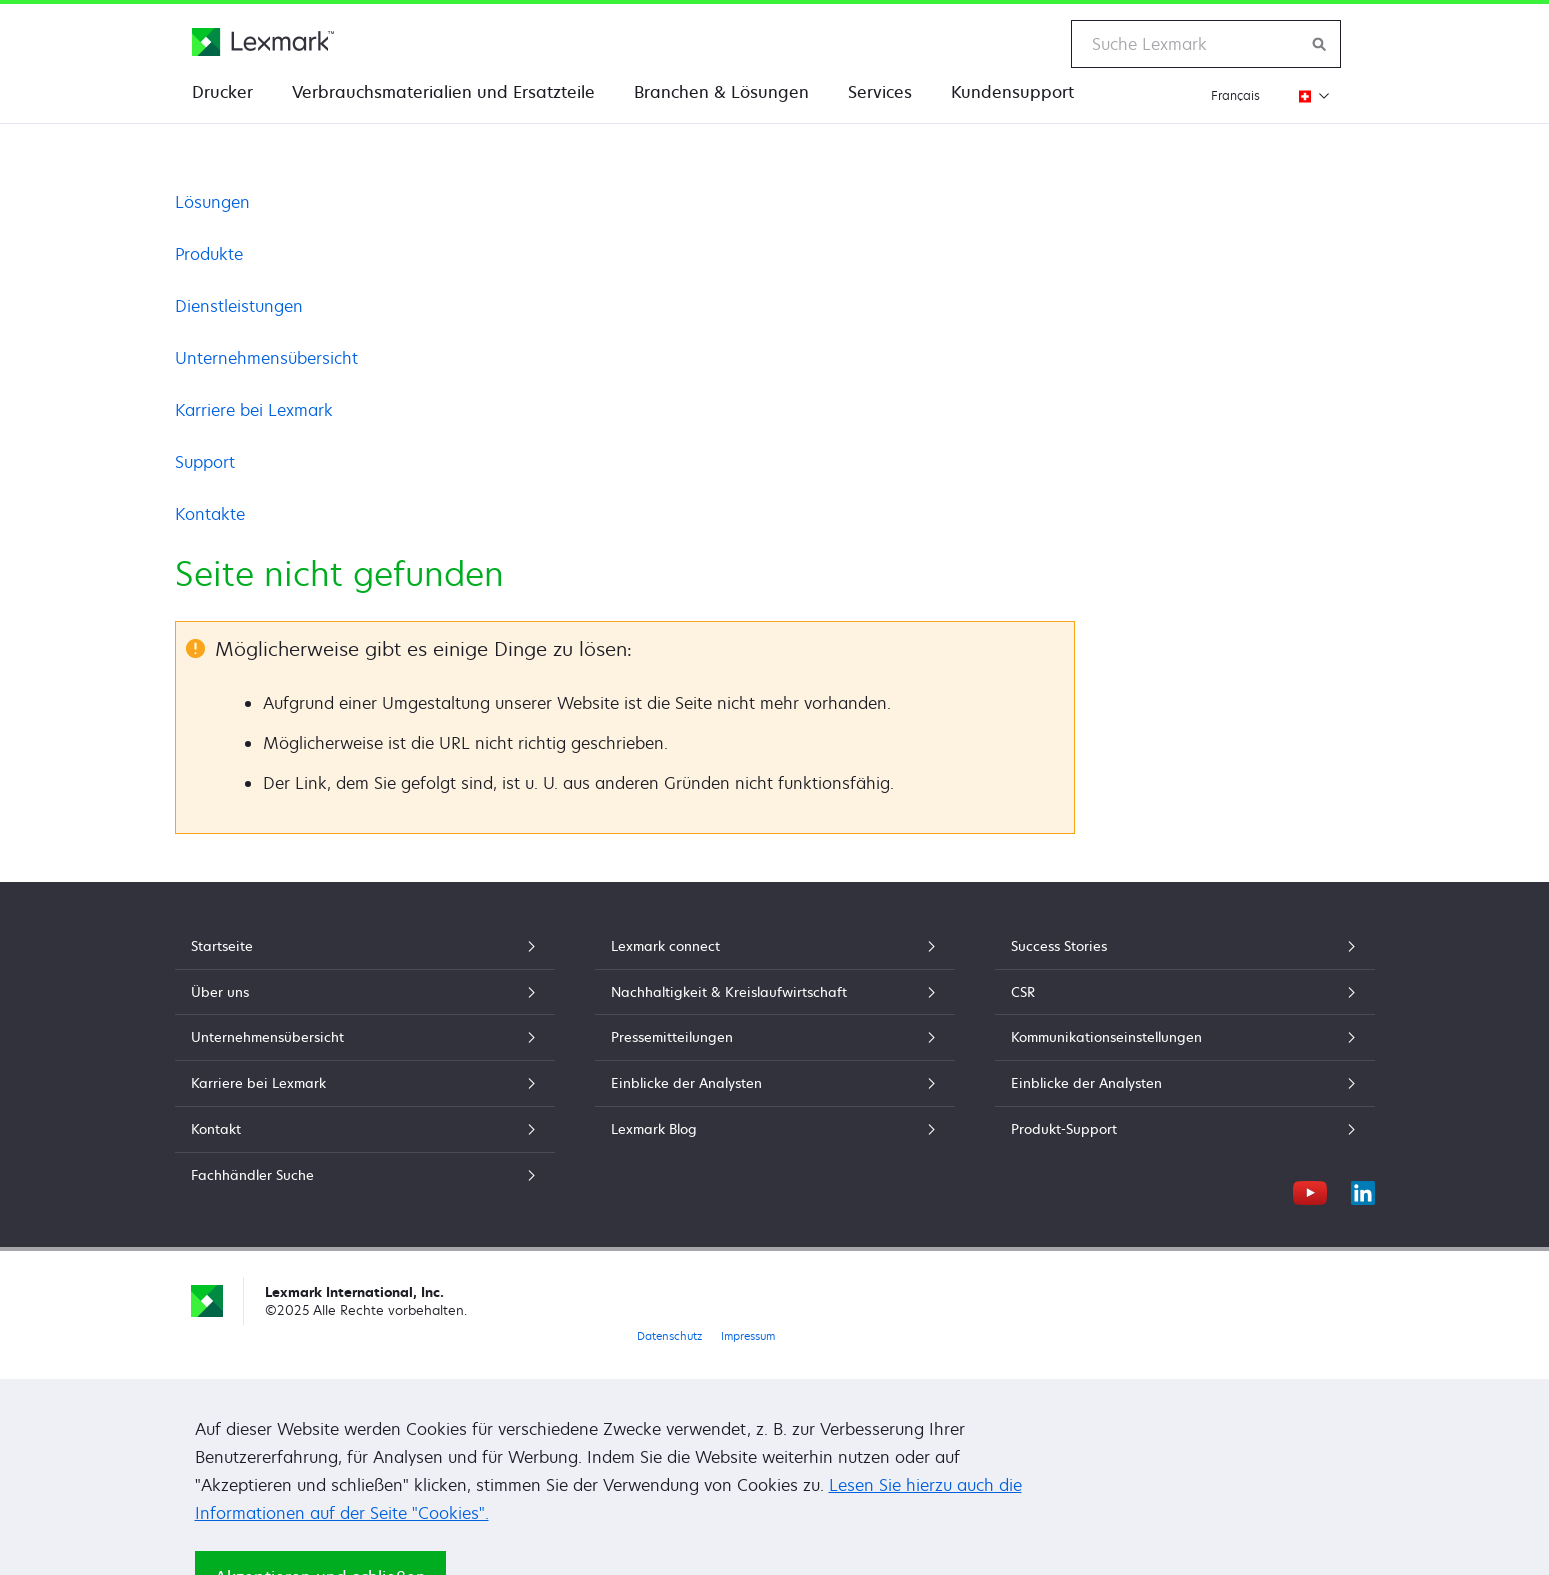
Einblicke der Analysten (775, 1083)
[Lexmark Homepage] (263, 42)
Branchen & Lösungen (721, 92)
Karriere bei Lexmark (254, 410)
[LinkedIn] (1363, 1190)
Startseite (365, 946)
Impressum (748, 1335)
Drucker (222, 92)
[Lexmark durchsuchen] (1320, 44)
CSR (1185, 992)
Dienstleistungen (239, 306)
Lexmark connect (775, 946)
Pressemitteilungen (775, 1037)
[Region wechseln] (1308, 95)
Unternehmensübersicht (266, 358)
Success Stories (1185, 946)
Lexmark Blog (775, 1129)
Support (205, 462)
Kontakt (365, 1129)
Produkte (209, 254)
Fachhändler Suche (365, 1175)
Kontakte (210, 514)
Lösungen (212, 202)
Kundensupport (1012, 92)
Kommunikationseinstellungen (1185, 1037)
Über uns (365, 992)
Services (880, 92)
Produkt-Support (1185, 1129)
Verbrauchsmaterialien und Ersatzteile (443, 92)
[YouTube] (1310, 1190)
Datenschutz (669, 1335)
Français (1235, 95)
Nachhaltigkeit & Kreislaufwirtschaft (775, 992)
